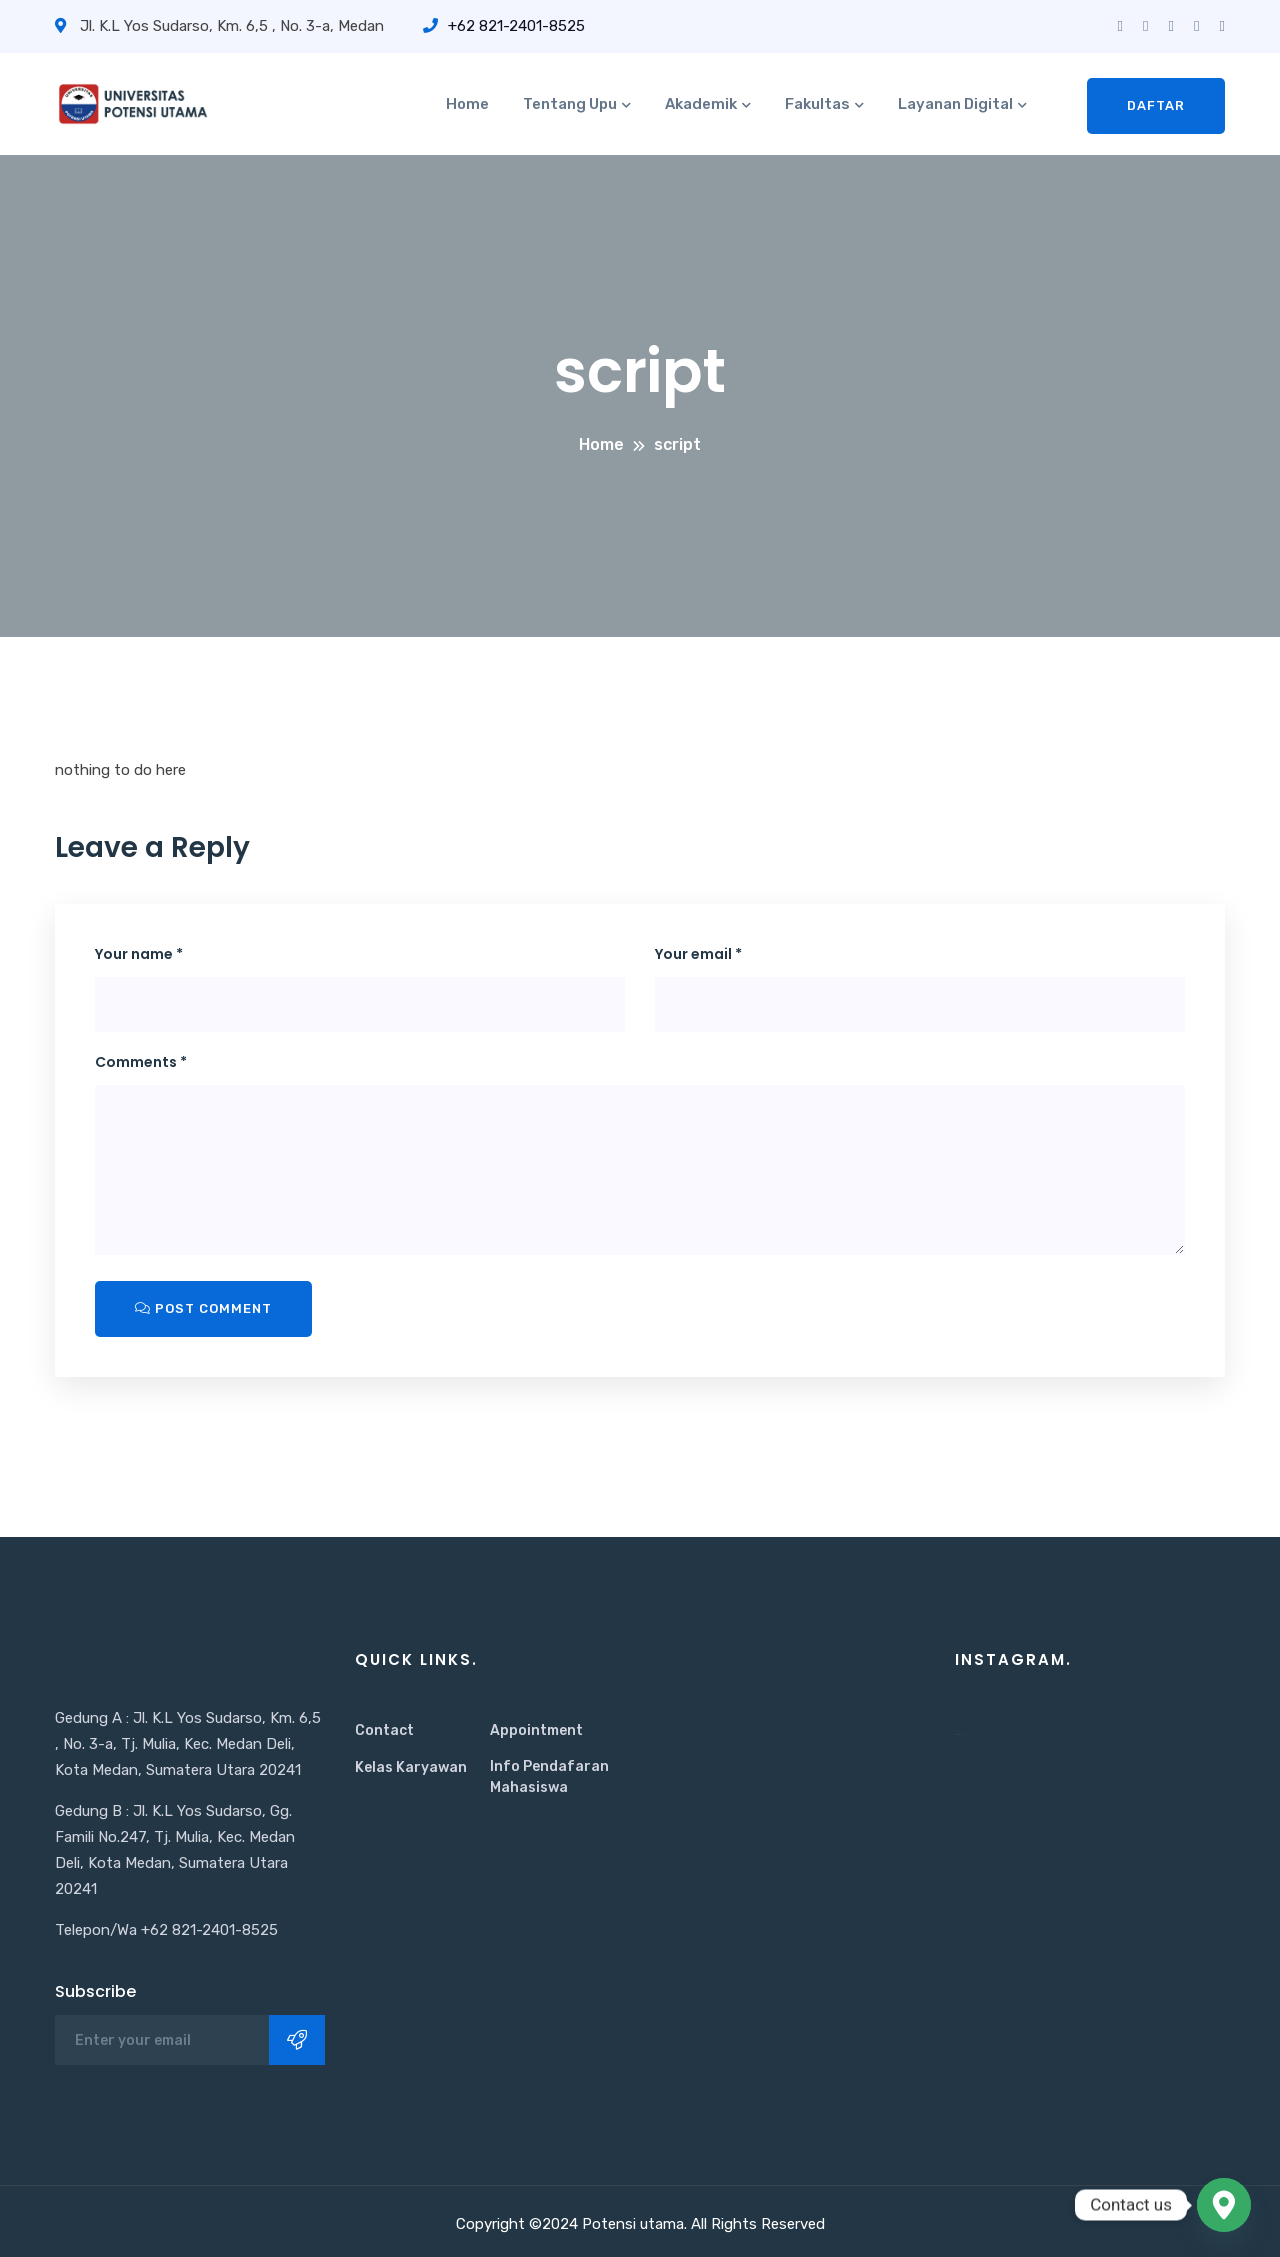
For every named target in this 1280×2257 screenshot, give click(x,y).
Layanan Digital (955, 104)
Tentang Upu (570, 104)
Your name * (139, 954)
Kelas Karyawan (411, 1767)
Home (467, 104)
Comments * (141, 1062)
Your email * (698, 954)
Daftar (1156, 105)
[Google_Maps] (1224, 2205)
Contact (384, 1730)
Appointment (536, 1730)
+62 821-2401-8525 (504, 26)
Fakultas (817, 104)
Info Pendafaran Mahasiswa (549, 1777)
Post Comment (203, 1308)
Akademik (701, 104)
